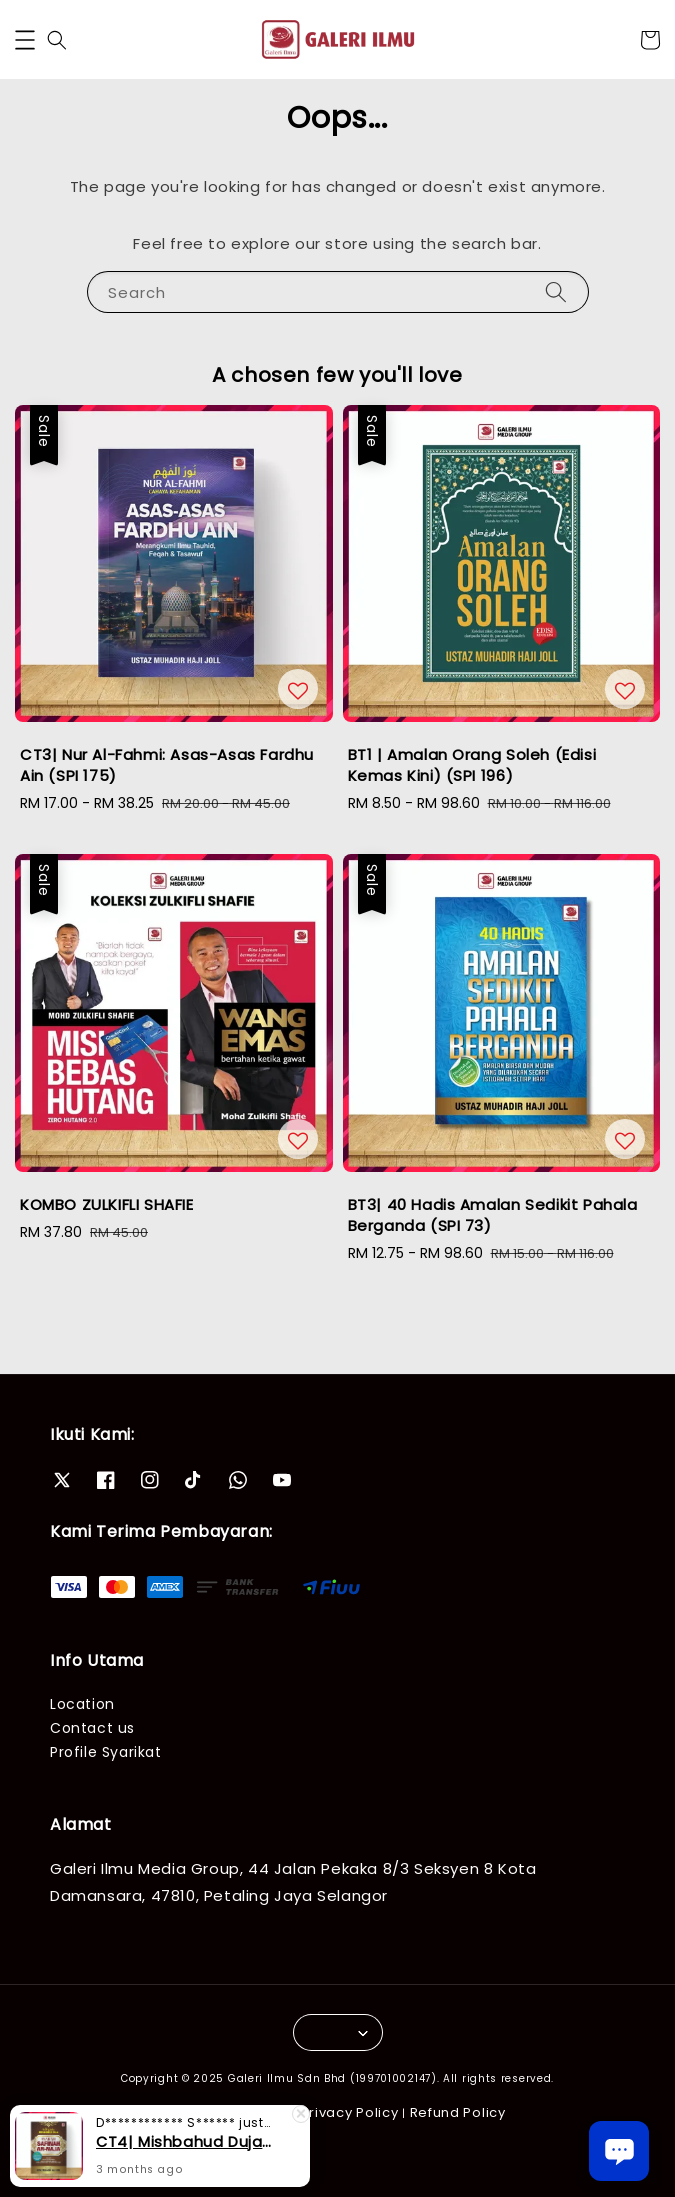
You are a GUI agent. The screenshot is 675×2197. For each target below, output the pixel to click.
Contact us (92, 1728)
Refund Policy (458, 2112)
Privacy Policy (350, 2112)
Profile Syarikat (106, 1752)
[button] (25, 40)
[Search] (556, 291)
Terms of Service (229, 2112)
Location (82, 1704)
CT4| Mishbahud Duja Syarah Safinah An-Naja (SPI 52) (184, 2156)
